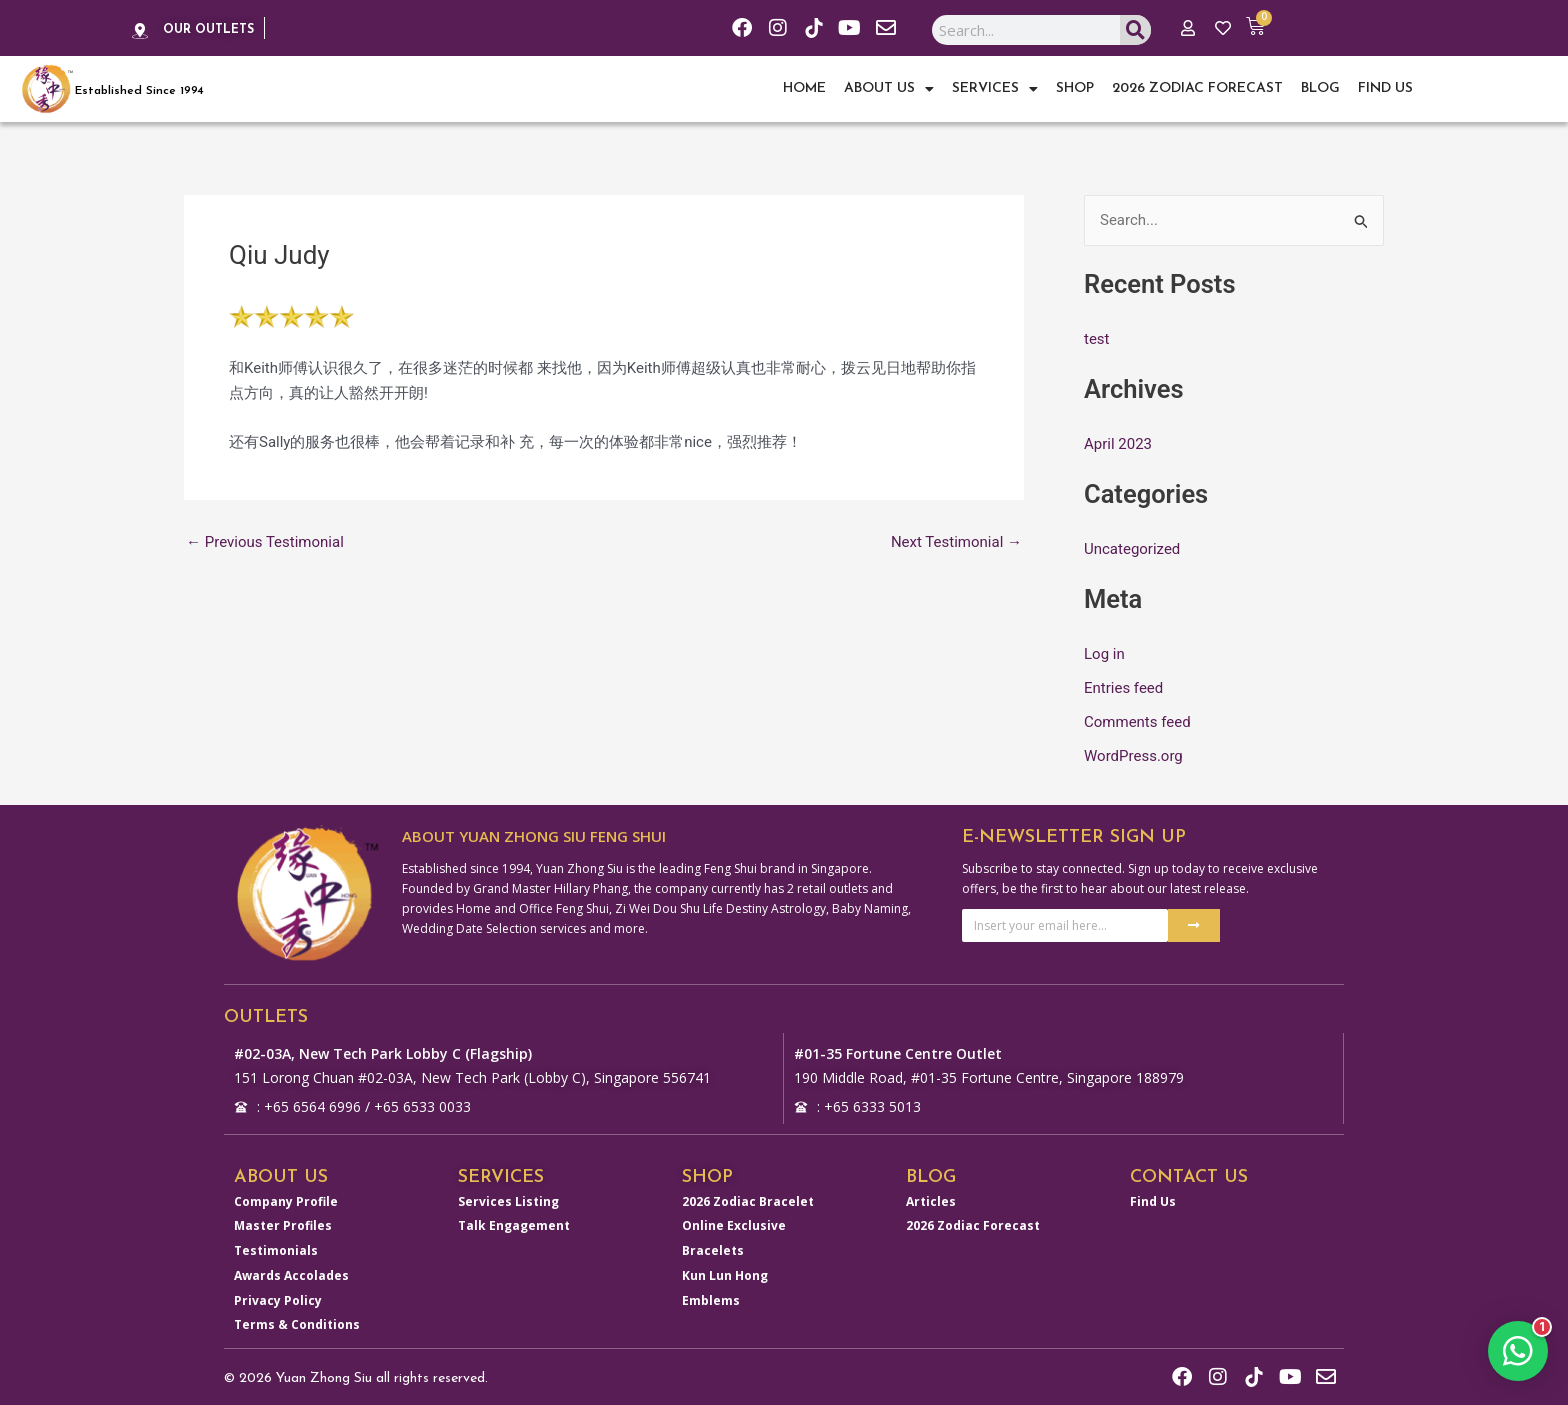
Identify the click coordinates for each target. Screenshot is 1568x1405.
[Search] (1135, 30)
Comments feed (1137, 722)
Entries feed (1123, 688)
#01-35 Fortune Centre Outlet (898, 1053)
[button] (1518, 1351)
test (1097, 339)
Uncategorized (1132, 549)
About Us (889, 89)
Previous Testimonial (265, 542)
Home (804, 88)
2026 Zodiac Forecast (1197, 88)
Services (995, 89)
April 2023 (1118, 444)
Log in (1104, 654)
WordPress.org (1133, 756)
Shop (1075, 88)
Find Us (1385, 88)
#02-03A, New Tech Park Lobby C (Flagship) (383, 1053)
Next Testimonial (956, 542)
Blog (1320, 88)
